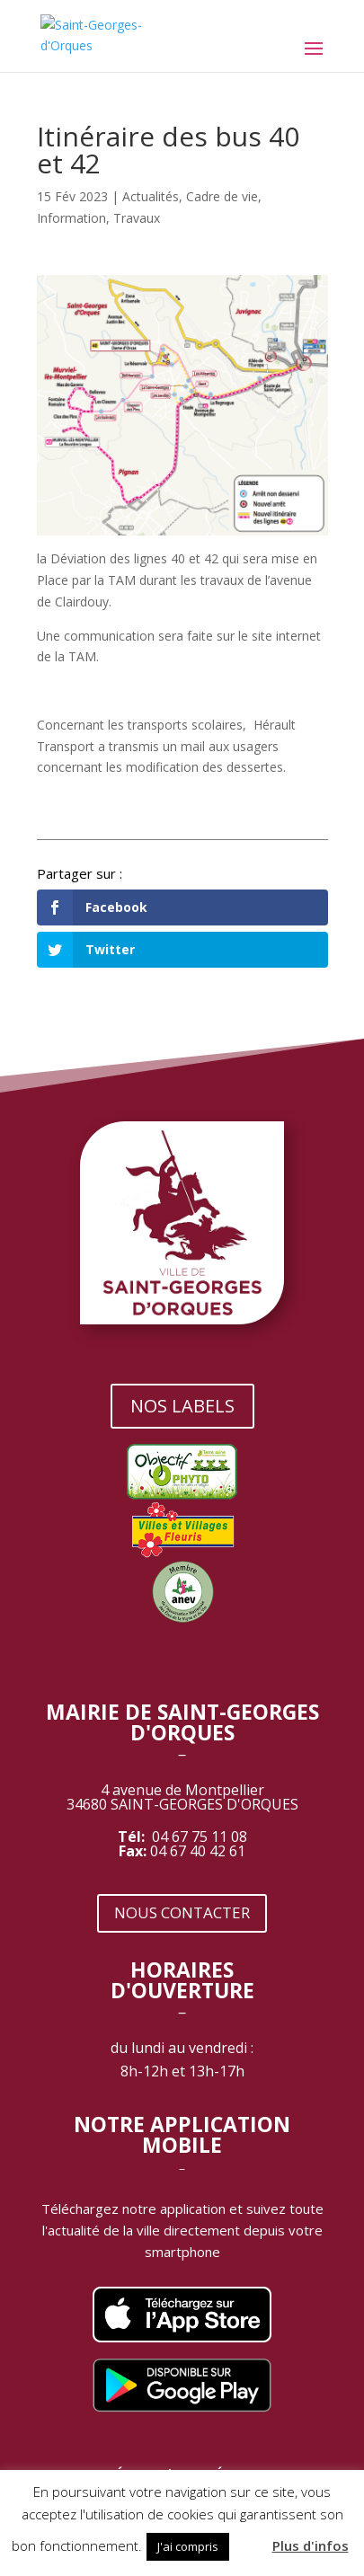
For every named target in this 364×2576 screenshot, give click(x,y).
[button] (249, 2538)
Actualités (150, 196)
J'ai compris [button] (187, 2546)
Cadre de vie (222, 196)
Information (71, 217)
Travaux (136, 217)
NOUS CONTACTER (182, 1912)
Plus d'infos (310, 2545)
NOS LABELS (182, 1406)
